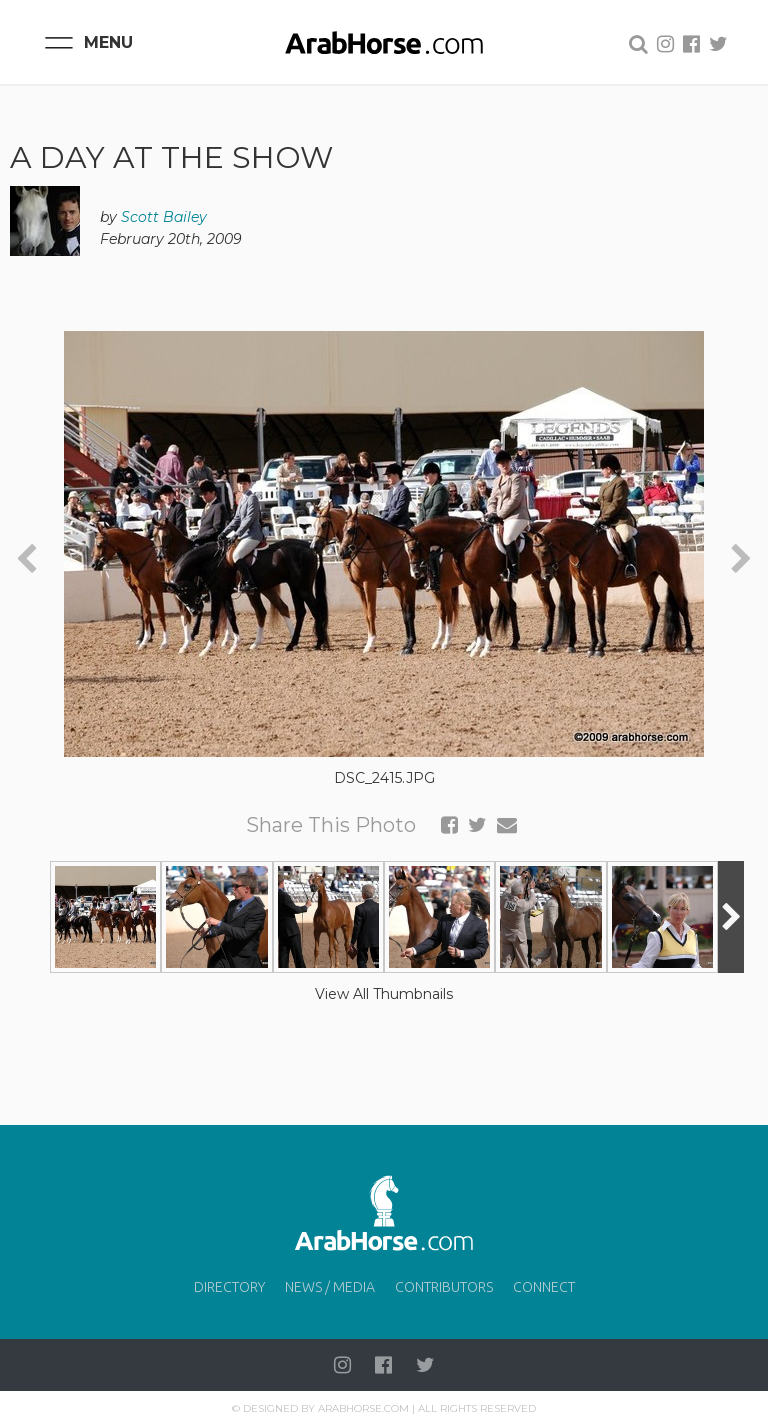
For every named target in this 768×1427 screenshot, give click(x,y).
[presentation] (26, 559)
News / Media (330, 1287)
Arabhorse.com (363, 1408)
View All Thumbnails (384, 994)
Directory (229, 1287)
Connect (544, 1287)
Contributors (444, 1287)
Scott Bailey (164, 217)
